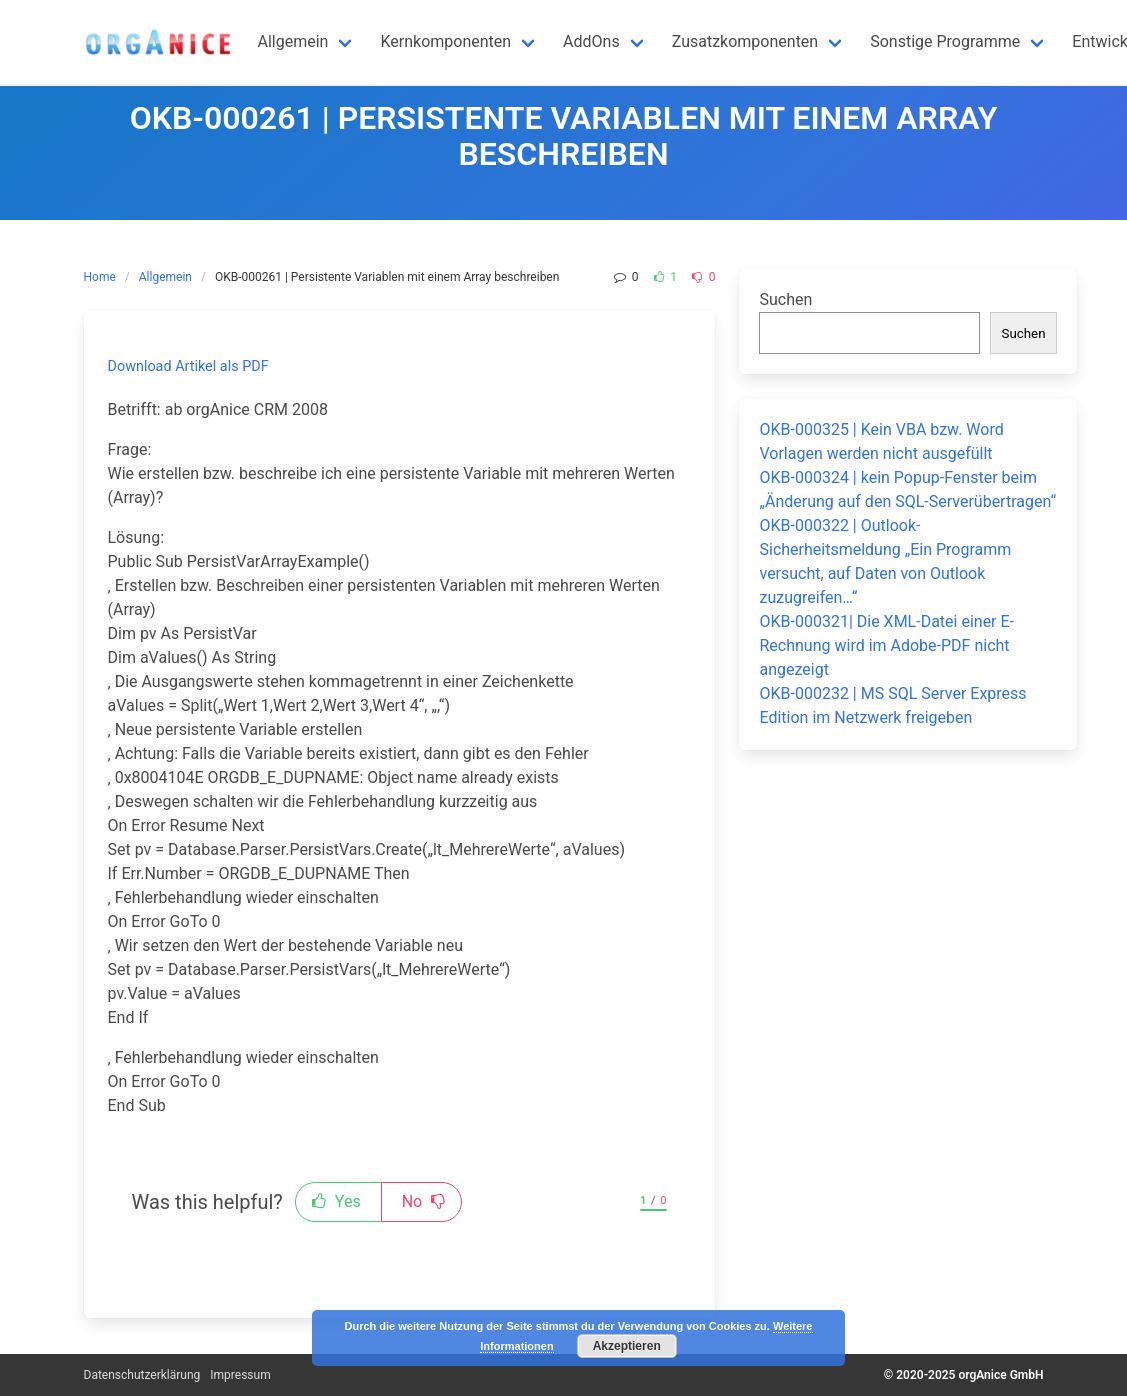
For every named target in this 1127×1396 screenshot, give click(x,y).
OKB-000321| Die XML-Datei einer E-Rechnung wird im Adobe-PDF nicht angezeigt (886, 645)
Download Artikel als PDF (188, 366)
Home (100, 277)
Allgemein (165, 277)
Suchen (785, 299)
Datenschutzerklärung (142, 1375)
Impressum (240, 1375)
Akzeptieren (627, 1346)
